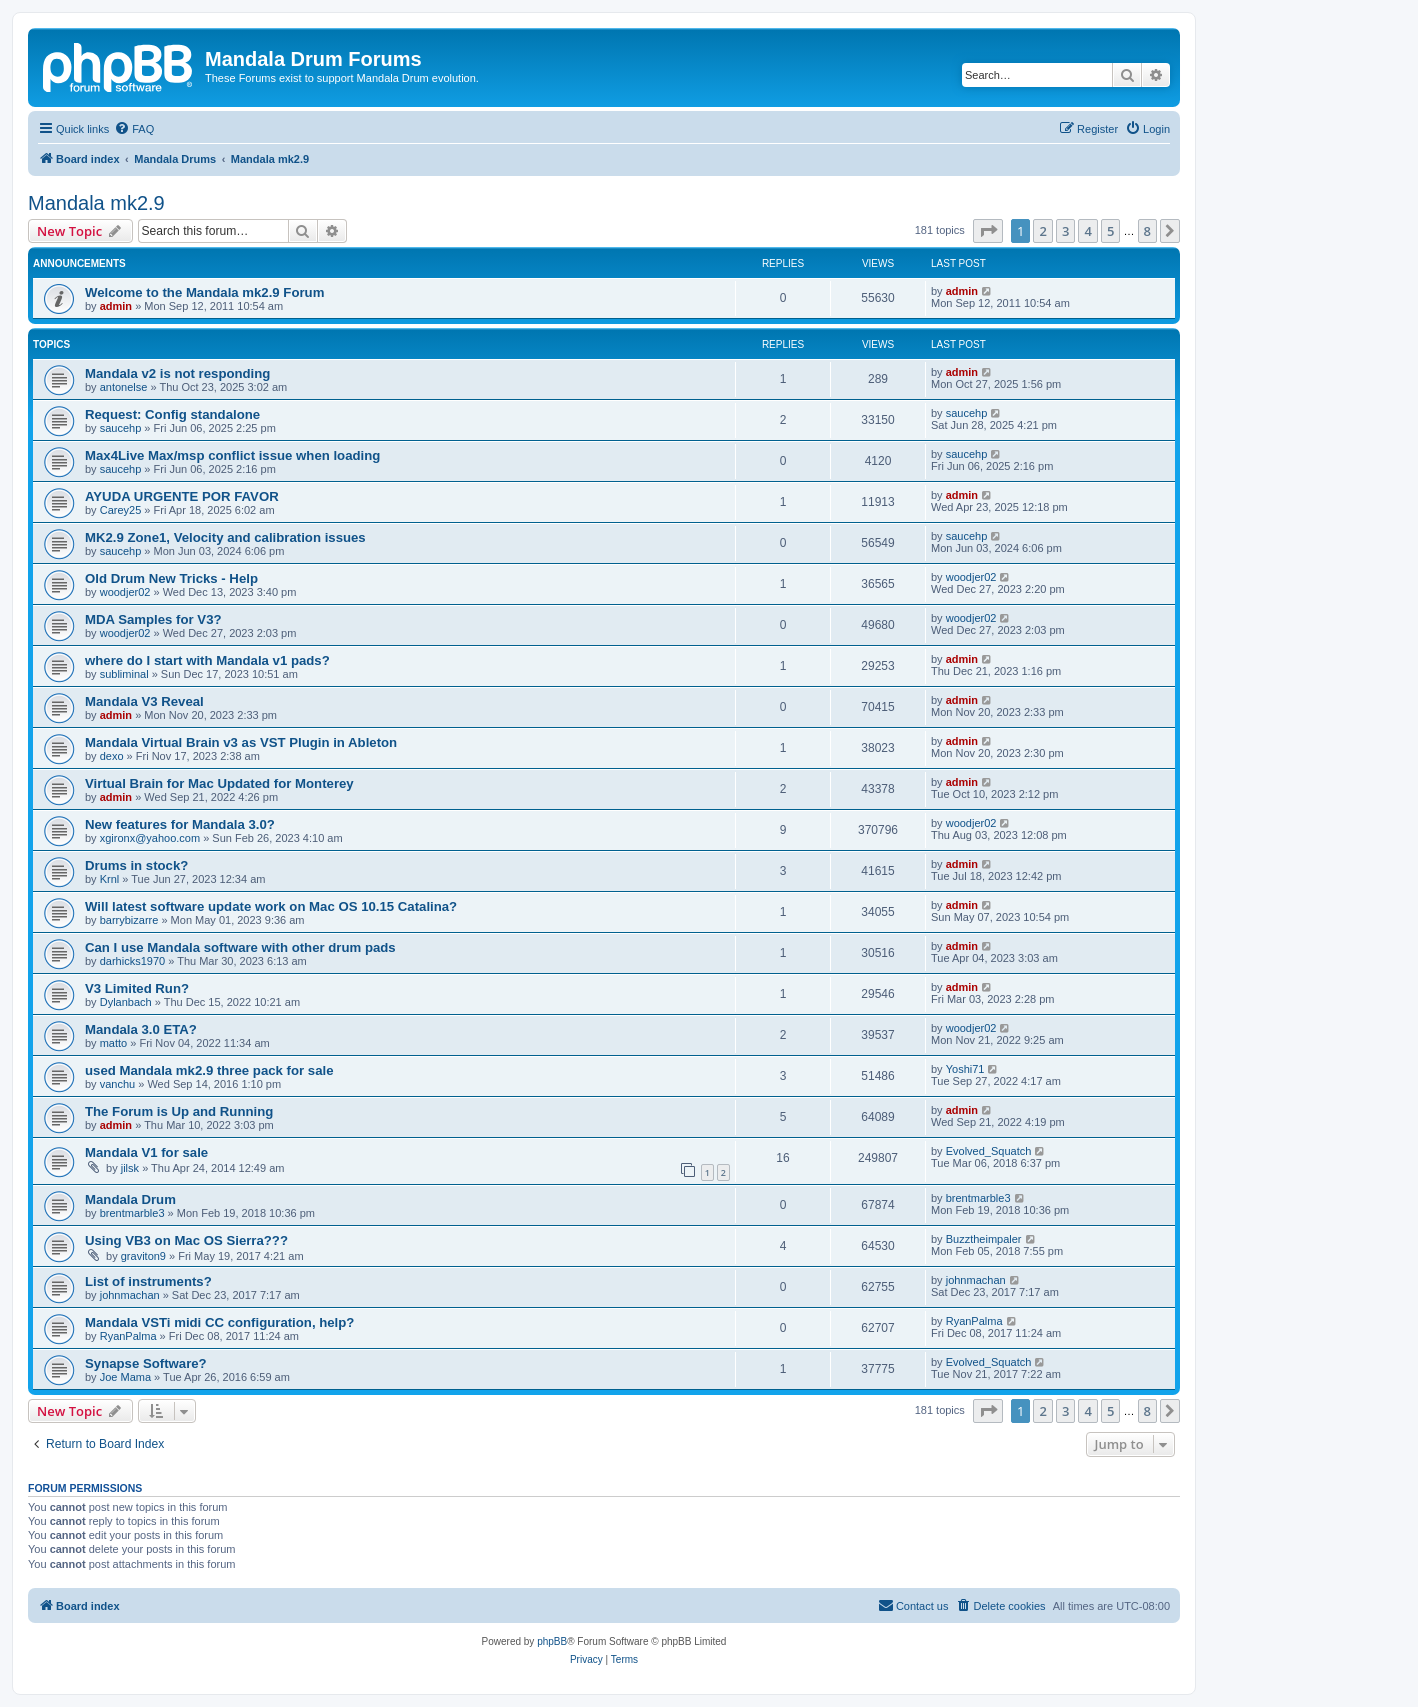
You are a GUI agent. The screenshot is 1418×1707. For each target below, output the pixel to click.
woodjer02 (125, 592)
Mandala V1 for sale (146, 1152)
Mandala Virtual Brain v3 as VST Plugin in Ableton (241, 742)
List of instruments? (148, 1281)
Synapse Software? (146, 1363)
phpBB (552, 1641)
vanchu (117, 1084)
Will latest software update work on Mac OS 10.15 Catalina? (271, 906)
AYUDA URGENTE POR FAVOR (182, 496)
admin (116, 306)
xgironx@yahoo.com (150, 838)
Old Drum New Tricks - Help (171, 578)
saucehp (121, 428)
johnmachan (130, 1295)
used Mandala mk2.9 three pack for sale (209, 1070)
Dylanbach (126, 1002)
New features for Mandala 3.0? (180, 824)
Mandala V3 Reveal (144, 701)
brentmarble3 (132, 1213)
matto (114, 1043)
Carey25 (121, 510)
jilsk (130, 1168)
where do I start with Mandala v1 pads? (207, 660)
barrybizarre (129, 920)
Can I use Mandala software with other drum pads (240, 947)
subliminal (124, 674)
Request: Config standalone (172, 414)
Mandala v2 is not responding (177, 373)
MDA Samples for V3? (153, 619)
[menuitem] (134, 129)
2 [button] (1042, 231)
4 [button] (1087, 231)
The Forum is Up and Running (179, 1111)
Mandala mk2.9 (96, 203)
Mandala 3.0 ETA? (141, 1029)
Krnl (110, 879)
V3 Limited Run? (137, 988)
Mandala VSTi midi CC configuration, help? (219, 1322)
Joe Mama (125, 1377)
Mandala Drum (130, 1199)
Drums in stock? (136, 865)
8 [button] (1147, 231)
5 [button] (1110, 231)
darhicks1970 (132, 961)
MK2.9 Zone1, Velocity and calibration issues (225, 537)
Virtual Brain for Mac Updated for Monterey (219, 783)
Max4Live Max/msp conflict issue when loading (232, 455)
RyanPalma (128, 1336)
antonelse (124, 387)
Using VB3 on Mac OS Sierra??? (186, 1240)
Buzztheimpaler (984, 1239)
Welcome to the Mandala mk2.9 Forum (204, 292)
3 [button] (1065, 231)
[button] (988, 231)
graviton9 (143, 1256)
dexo (112, 756)
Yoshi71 (965, 1069)
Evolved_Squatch (989, 1151)
